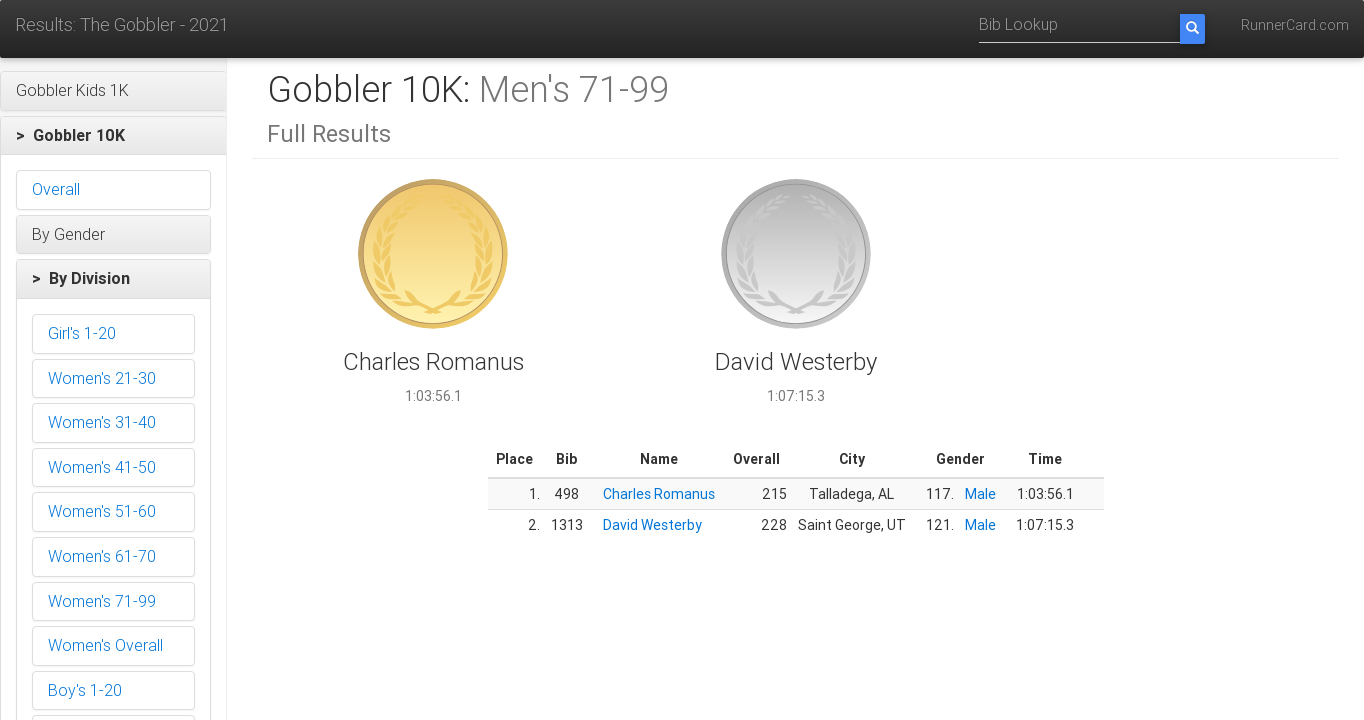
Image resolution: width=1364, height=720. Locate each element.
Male (980, 494)
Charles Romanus (659, 494)
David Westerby (652, 525)
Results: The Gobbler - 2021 (122, 24)
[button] (113, 91)
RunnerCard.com (1295, 25)
